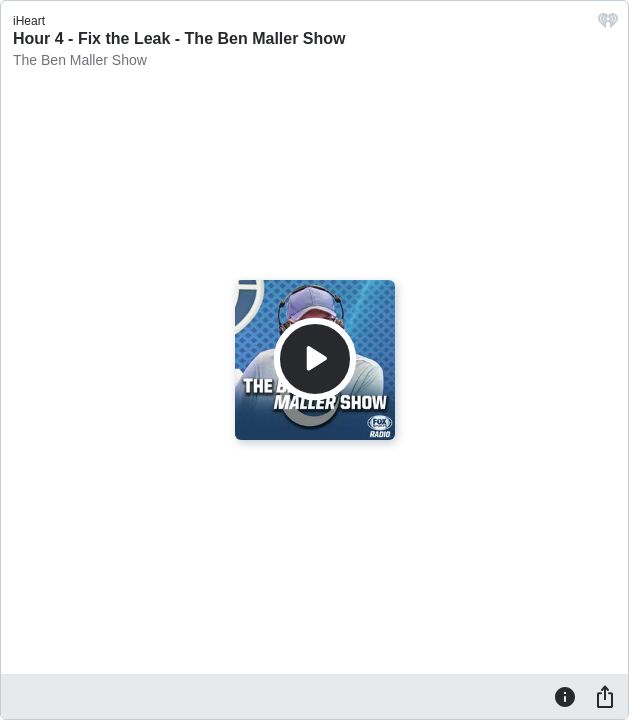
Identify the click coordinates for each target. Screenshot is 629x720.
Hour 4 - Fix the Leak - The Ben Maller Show (179, 38)
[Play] (315, 359)
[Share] (605, 696)
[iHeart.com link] (608, 25)
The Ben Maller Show (80, 60)
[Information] (565, 696)
